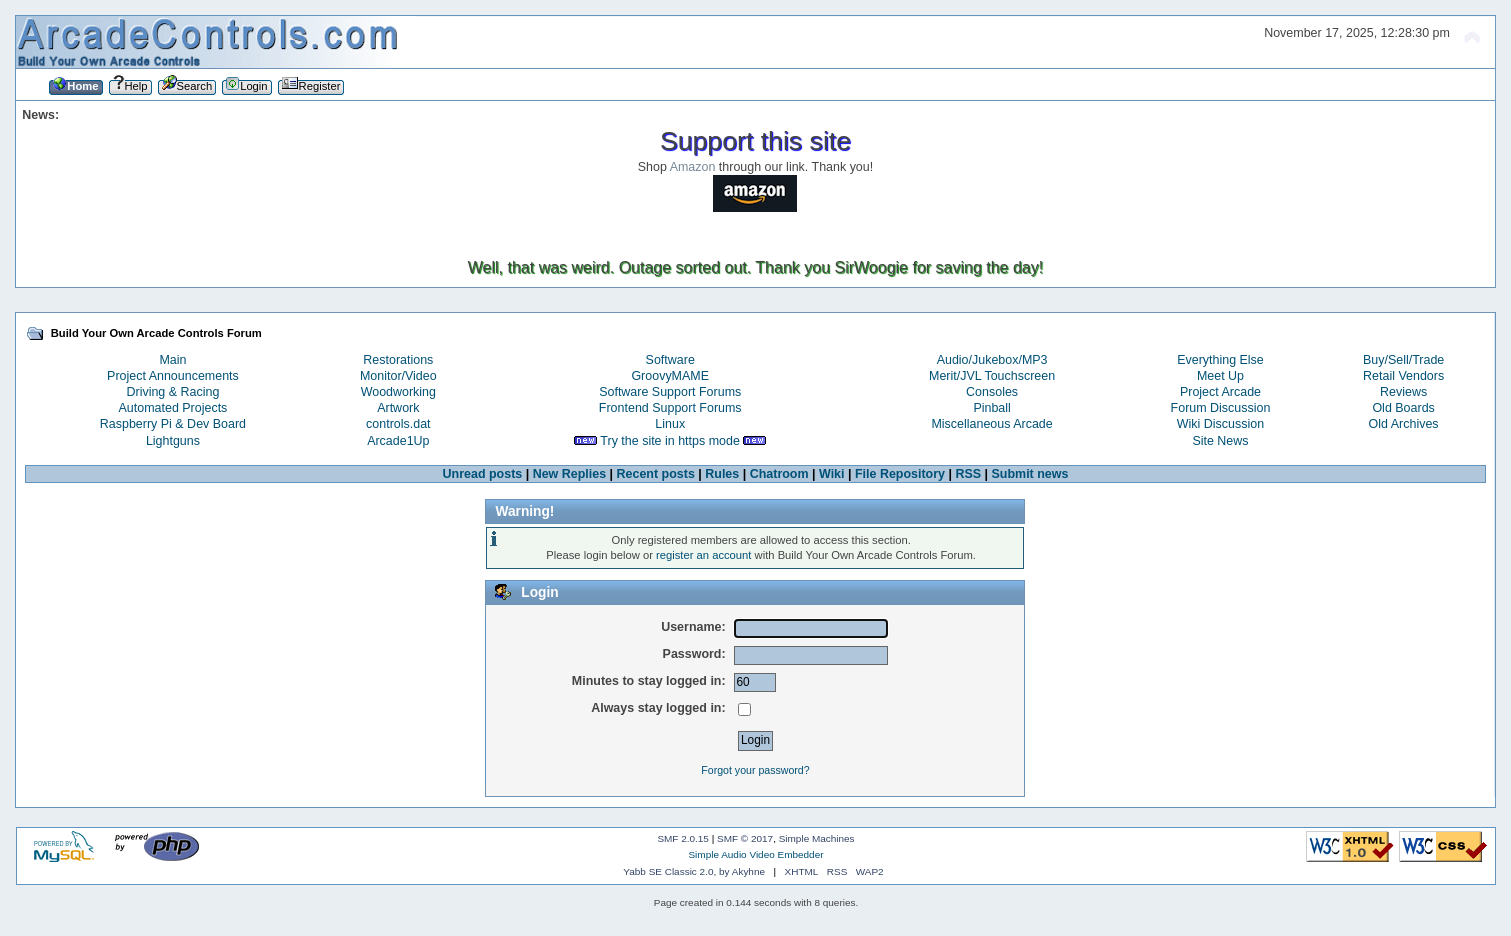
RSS (968, 474)
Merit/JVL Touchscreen (992, 376)
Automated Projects (173, 408)
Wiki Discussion (1220, 424)
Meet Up (1220, 376)
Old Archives (1404, 424)
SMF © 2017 (745, 838)
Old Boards (1403, 408)
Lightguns (173, 441)
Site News (1220, 441)
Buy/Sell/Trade (1403, 360)
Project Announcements (173, 376)
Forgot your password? (755, 770)
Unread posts (483, 474)
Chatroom (779, 474)
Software (670, 360)
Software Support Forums (670, 392)
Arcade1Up (398, 441)
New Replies (569, 474)
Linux (670, 424)
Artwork (398, 408)
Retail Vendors (1403, 376)
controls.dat (398, 424)
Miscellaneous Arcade (991, 424)
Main (172, 360)
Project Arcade (1220, 392)
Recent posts (656, 474)
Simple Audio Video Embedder (755, 854)
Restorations (398, 360)
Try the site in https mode (670, 441)
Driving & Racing (173, 392)
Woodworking (398, 392)
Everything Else (1220, 360)
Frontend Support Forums (670, 408)
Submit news (1030, 474)
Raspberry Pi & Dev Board (173, 424)
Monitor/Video (398, 376)
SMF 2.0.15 (683, 838)
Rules (722, 474)
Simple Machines (817, 838)
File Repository (900, 474)
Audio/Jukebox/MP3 (992, 360)
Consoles (992, 392)
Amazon (693, 167)
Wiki (832, 474)
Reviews (1403, 392)
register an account (703, 555)
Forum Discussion (1221, 408)
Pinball (991, 408)
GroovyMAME (670, 376)
